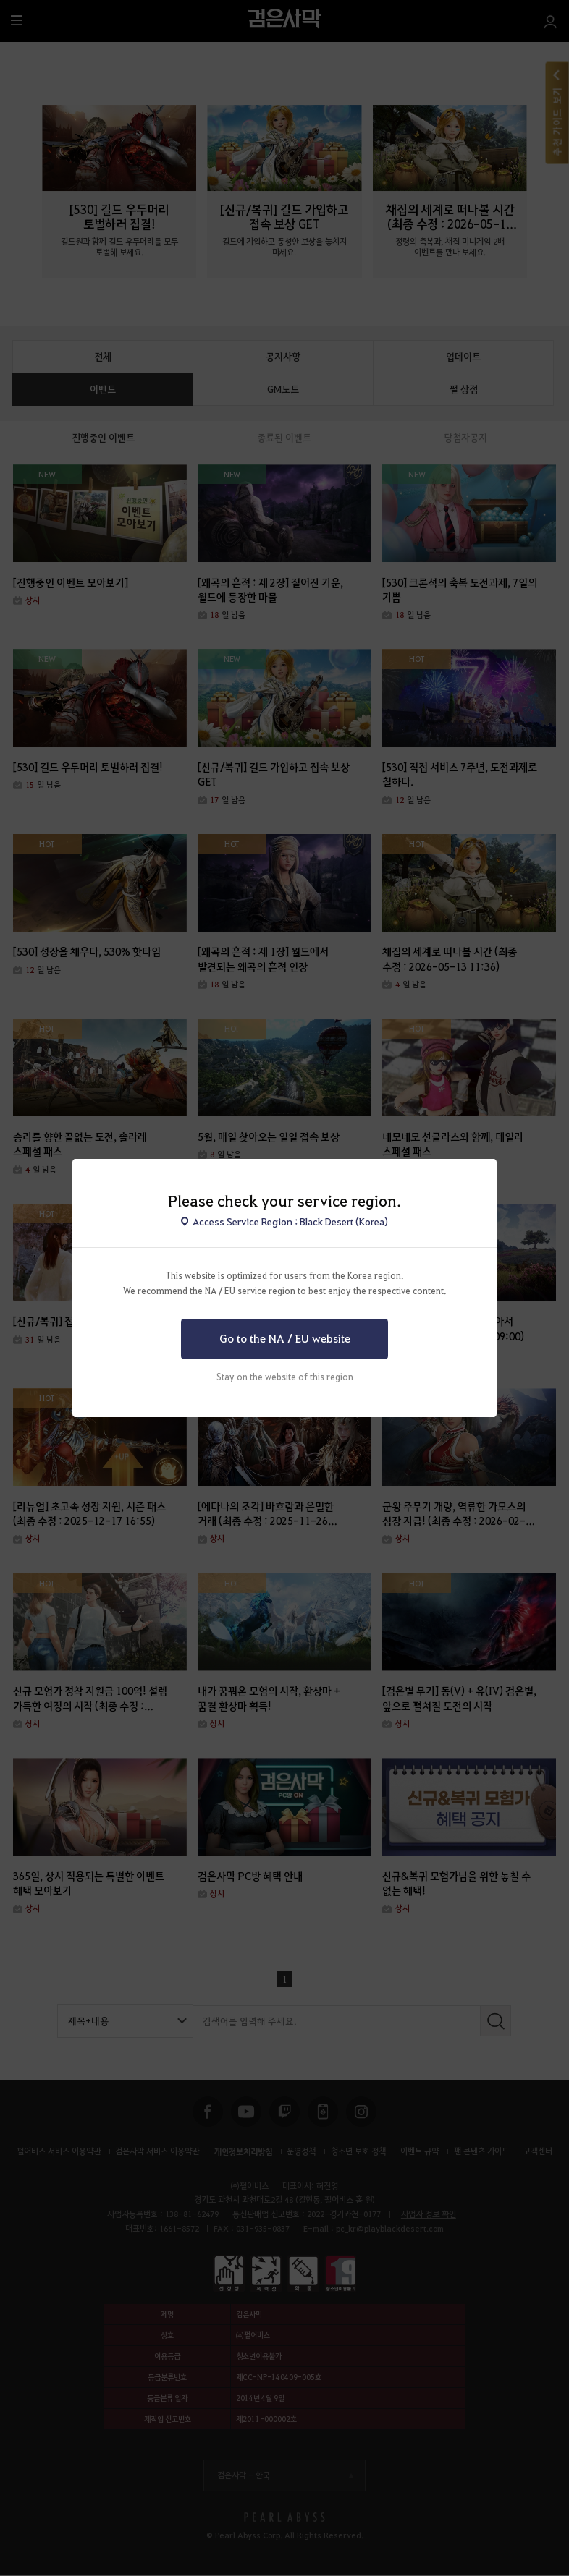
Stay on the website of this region (284, 1376)
